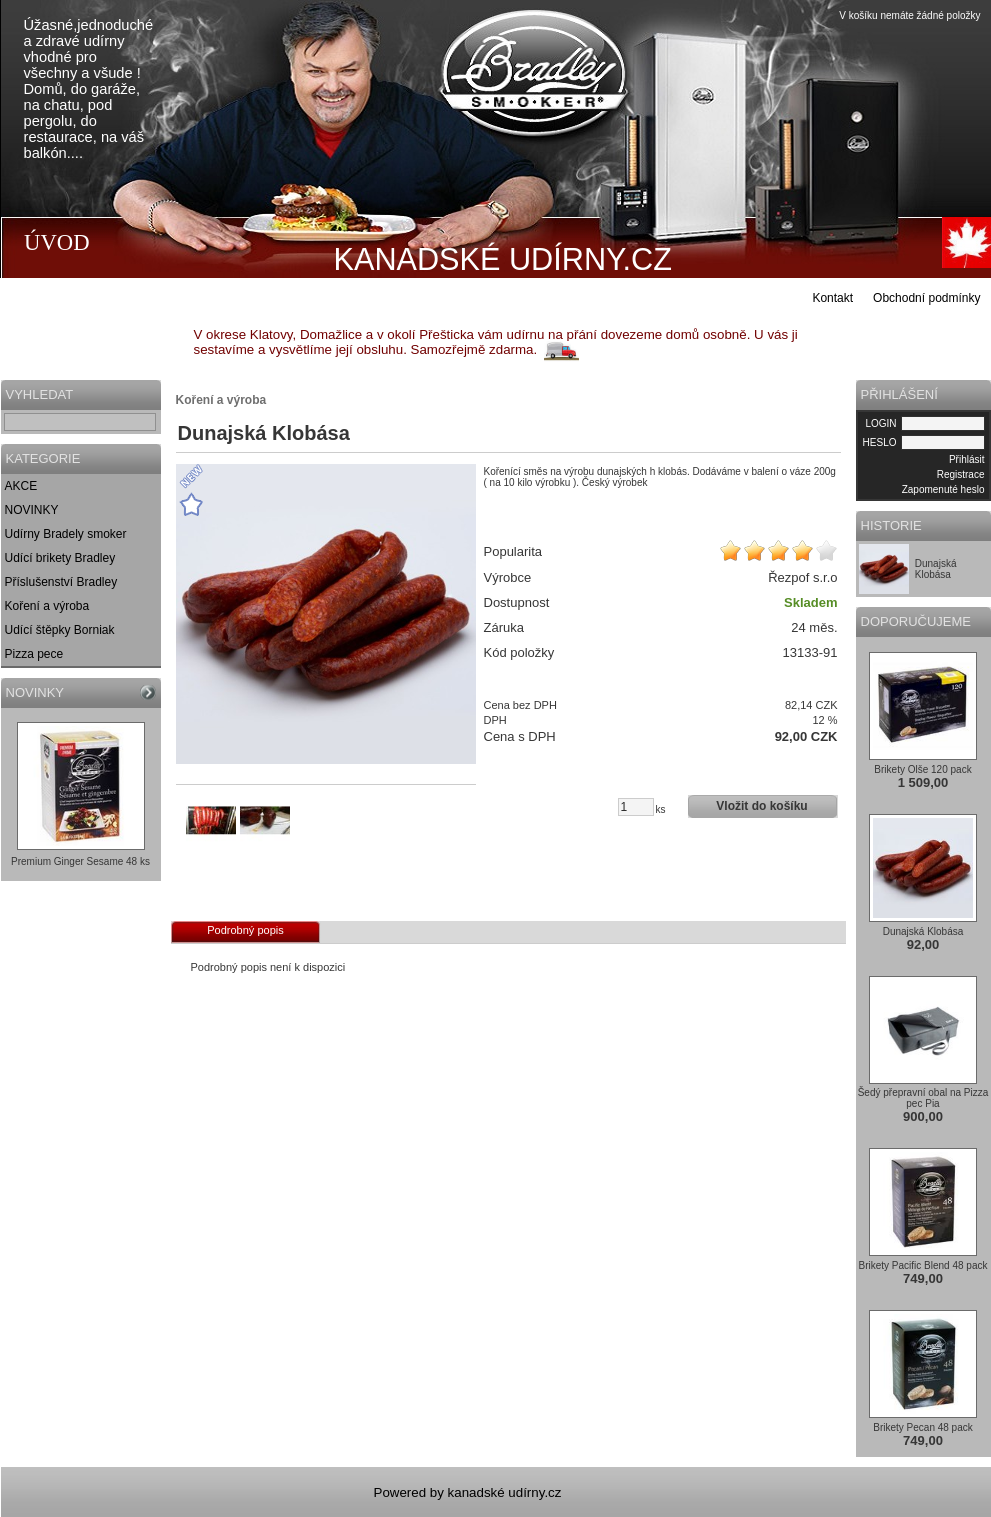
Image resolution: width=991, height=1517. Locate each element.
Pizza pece (34, 654)
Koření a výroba (47, 606)
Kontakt (832, 298)
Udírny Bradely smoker (66, 534)
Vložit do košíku (761, 806)
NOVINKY (32, 510)
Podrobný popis (245, 930)
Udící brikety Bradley (60, 558)
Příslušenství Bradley (61, 582)
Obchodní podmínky (926, 298)
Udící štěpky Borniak (60, 630)
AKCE (21, 486)
